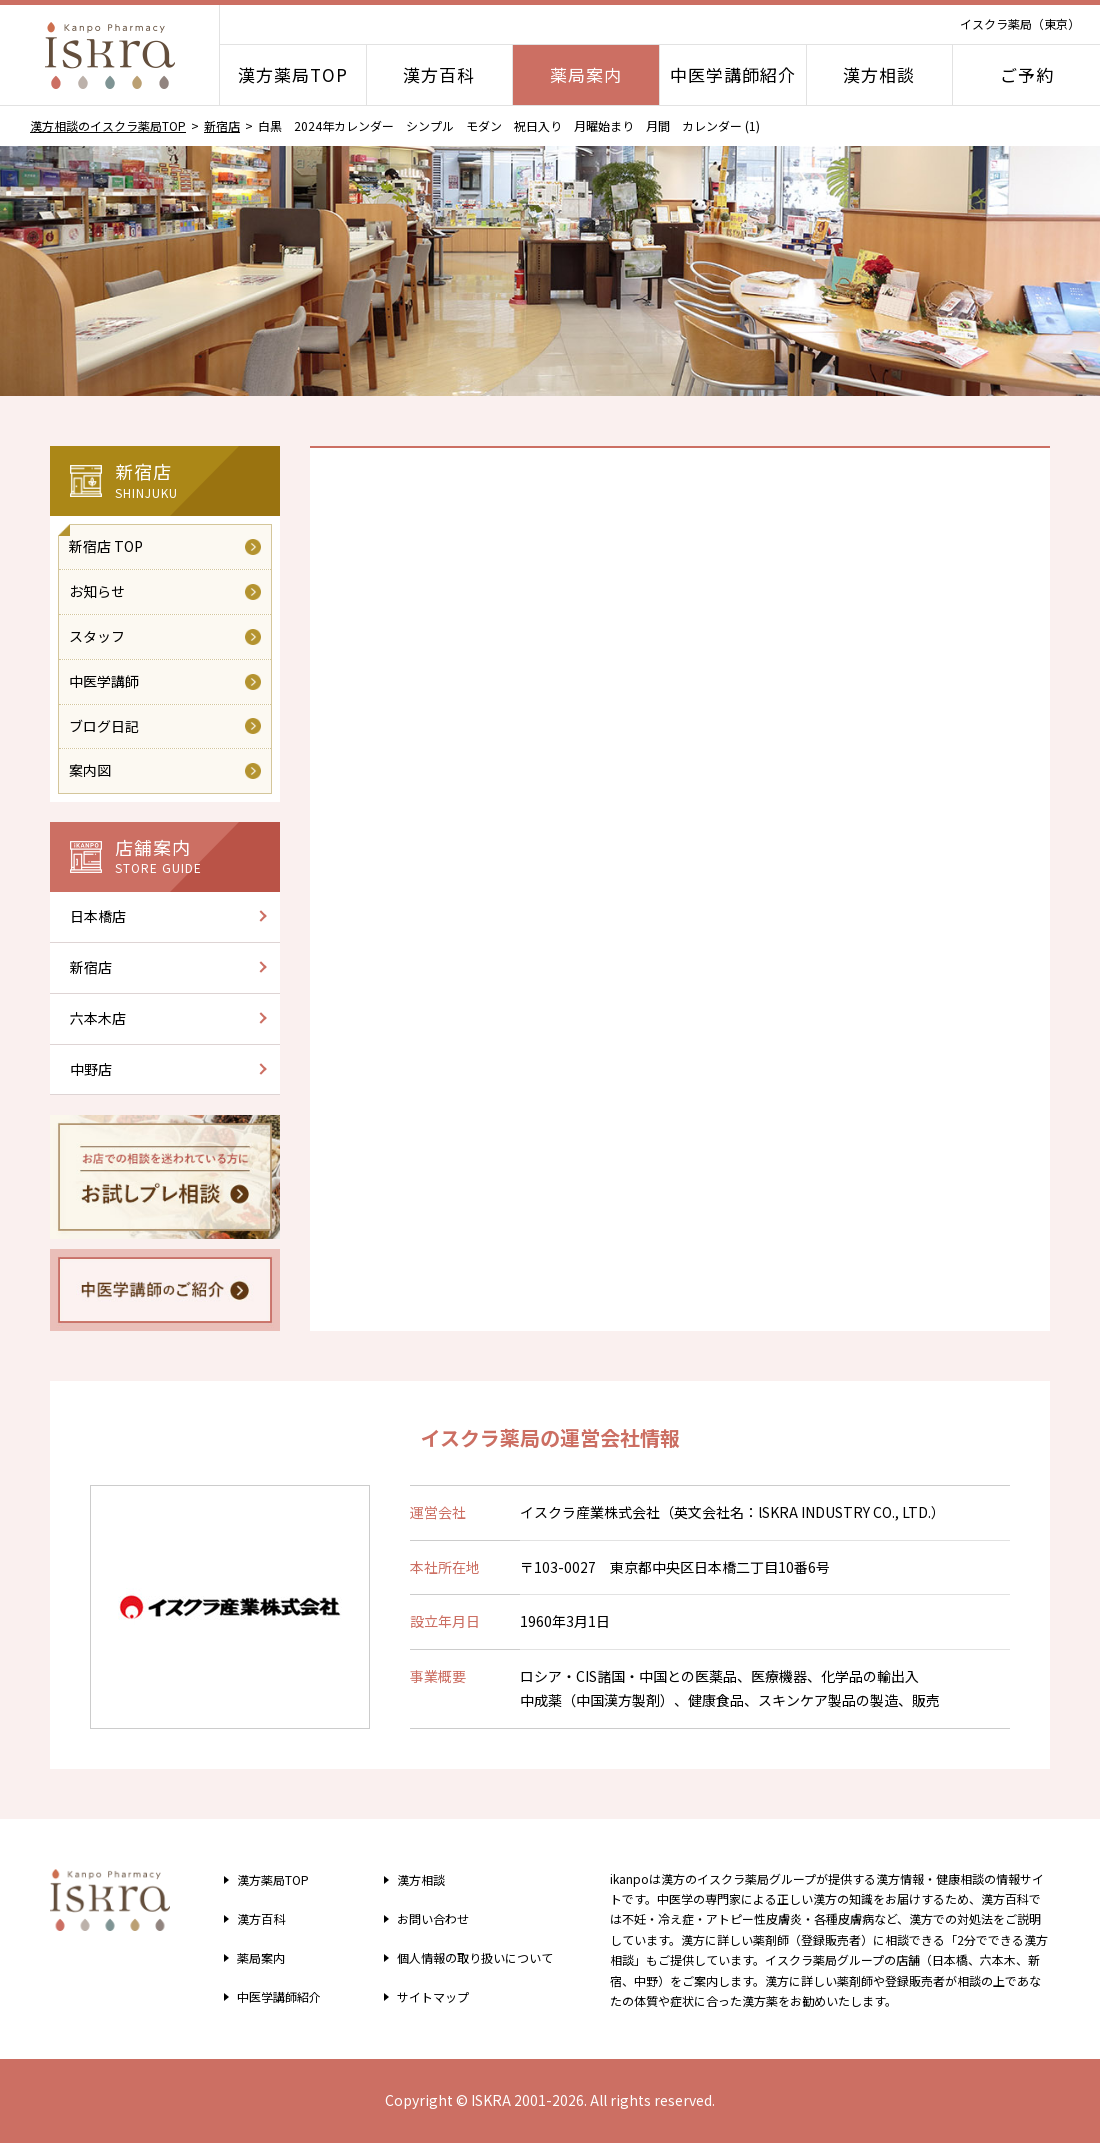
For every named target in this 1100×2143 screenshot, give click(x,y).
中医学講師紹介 (733, 74)
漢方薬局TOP (293, 74)
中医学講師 (104, 681)
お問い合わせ (425, 1918)
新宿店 (222, 125)
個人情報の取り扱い (474, 1957)
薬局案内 (586, 74)
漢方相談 (879, 74)
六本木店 (98, 1018)
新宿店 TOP (106, 546)
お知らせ (97, 591)
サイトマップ (425, 1996)
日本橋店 (98, 916)
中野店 (91, 1069)
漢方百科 (439, 74)
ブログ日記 (104, 726)
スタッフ (97, 636)
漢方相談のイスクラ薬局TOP (108, 125)
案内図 (90, 770)
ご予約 (1027, 74)
